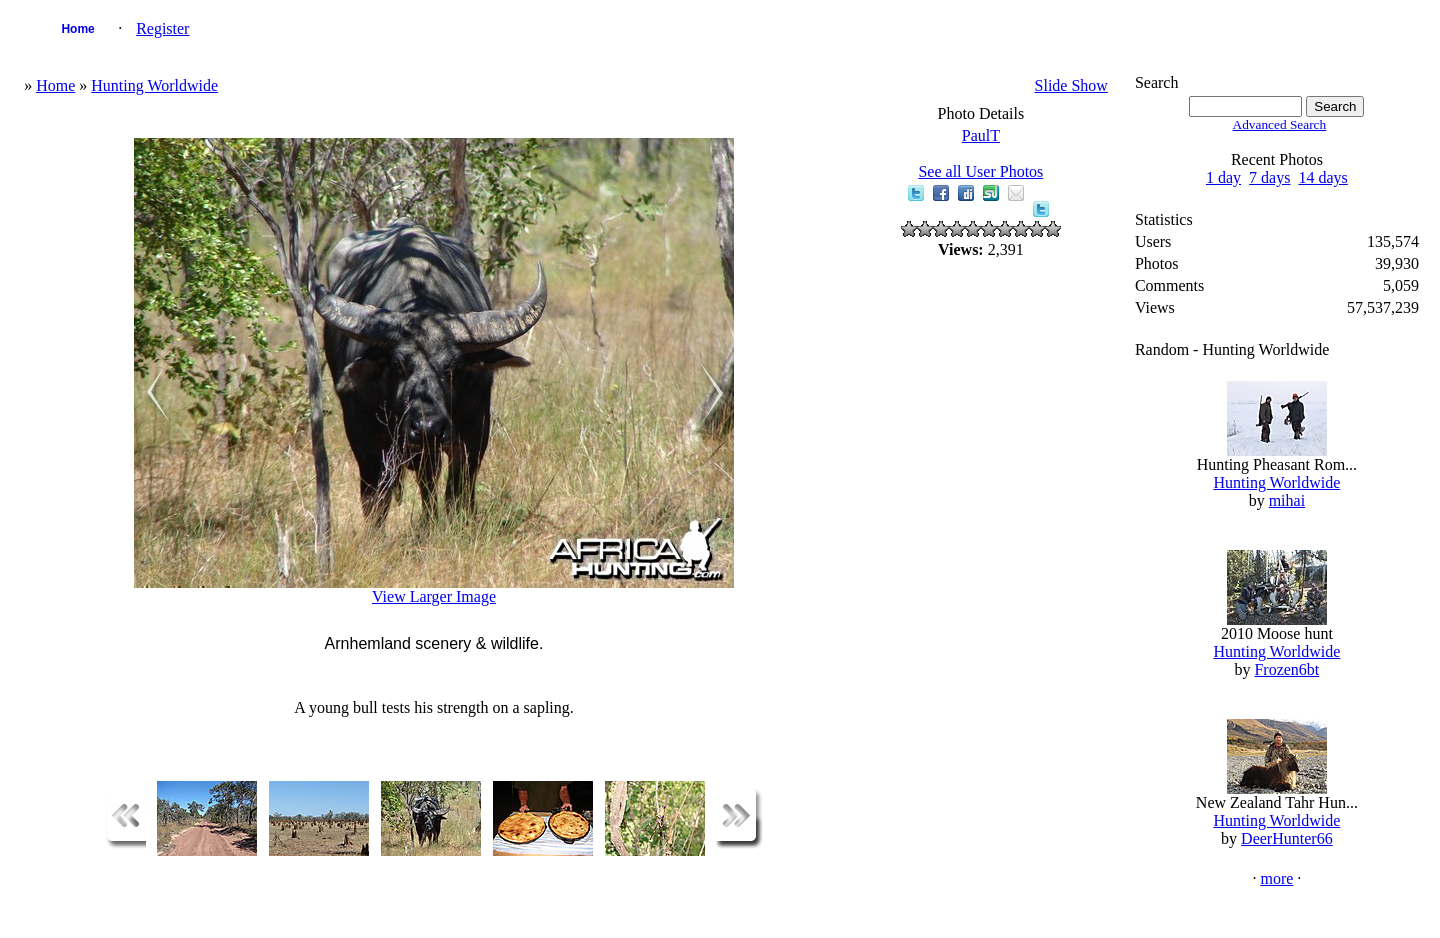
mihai (1287, 500)
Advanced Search (1280, 124)
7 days (1269, 177)
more (1276, 878)
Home (77, 29)
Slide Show (1071, 85)
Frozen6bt (1286, 669)
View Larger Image (434, 596)
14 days (1322, 177)
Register (162, 28)
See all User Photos (980, 171)
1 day (1223, 177)
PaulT (981, 135)
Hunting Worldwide (154, 85)
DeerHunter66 (1287, 838)
